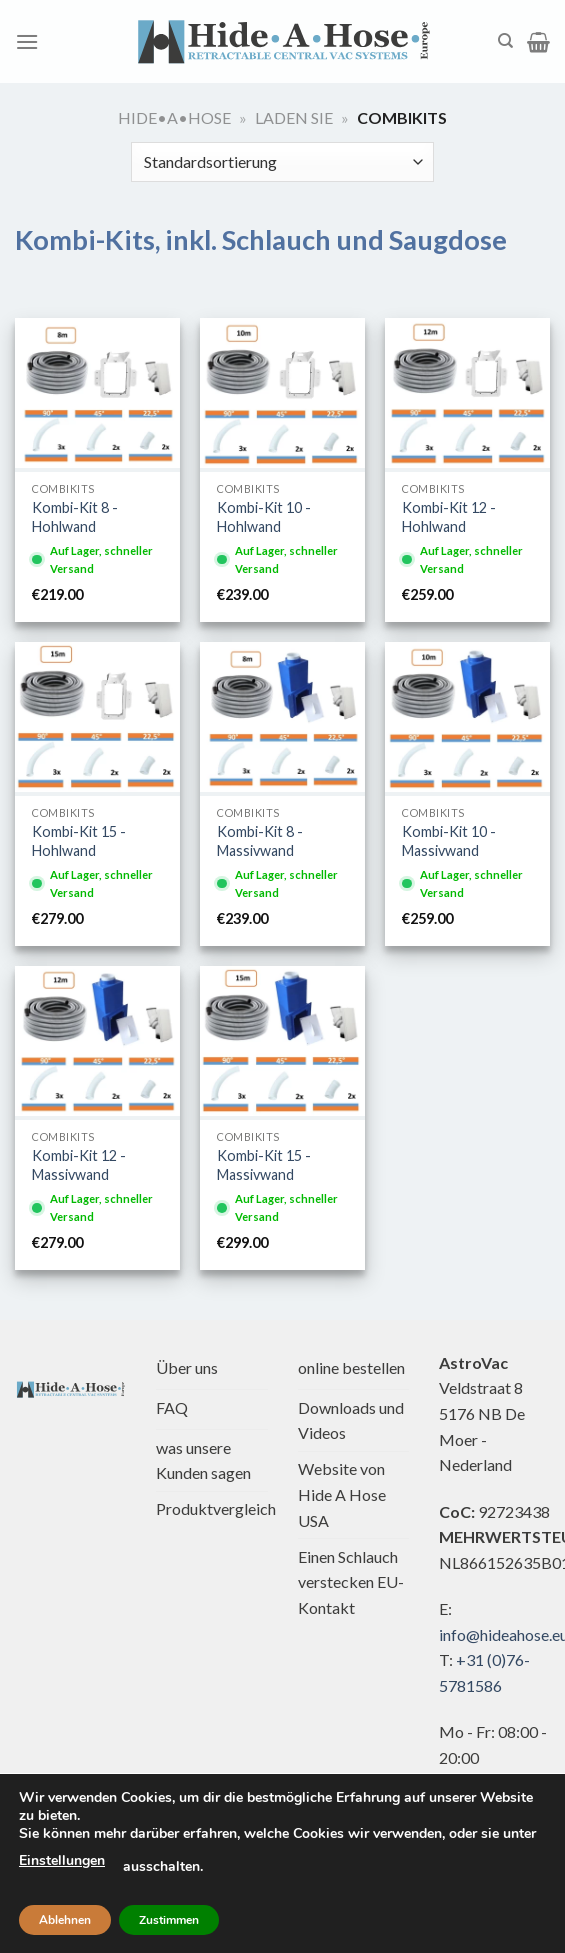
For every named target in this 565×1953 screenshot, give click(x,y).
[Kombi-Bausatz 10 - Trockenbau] (282, 393)
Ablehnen (65, 1920)
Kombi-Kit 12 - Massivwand (79, 1165)
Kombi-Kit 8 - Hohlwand (75, 517)
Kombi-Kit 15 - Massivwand (264, 1165)
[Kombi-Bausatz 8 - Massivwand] (282, 717)
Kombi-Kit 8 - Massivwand (260, 841)
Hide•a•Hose (174, 117)
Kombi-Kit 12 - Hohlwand (449, 517)
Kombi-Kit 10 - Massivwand (449, 841)
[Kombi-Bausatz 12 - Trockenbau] (467, 393)
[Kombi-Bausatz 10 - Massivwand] (467, 717)
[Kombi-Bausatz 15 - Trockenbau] (97, 717)
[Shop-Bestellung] (282, 162)
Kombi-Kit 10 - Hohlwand (264, 517)
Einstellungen (62, 1860)
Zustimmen (169, 1920)
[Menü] (27, 41)
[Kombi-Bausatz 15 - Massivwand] (282, 1041)
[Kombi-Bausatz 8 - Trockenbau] (97, 393)
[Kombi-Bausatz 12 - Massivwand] (97, 1041)
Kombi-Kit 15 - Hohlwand (79, 841)
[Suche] (505, 41)
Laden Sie (294, 117)
